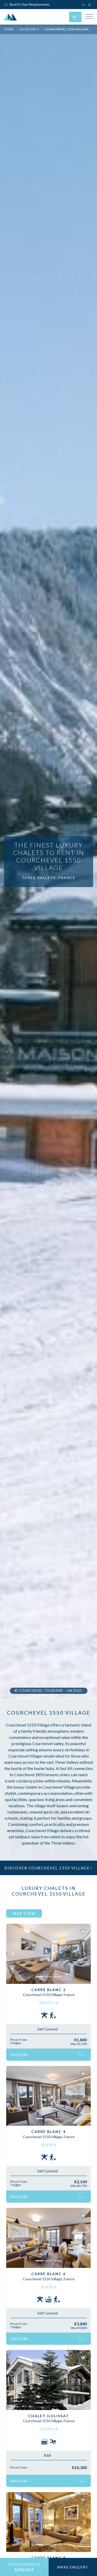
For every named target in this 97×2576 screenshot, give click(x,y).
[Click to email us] (90, 4)
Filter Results (24, 2567)
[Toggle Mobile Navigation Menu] (89, 17)
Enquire (48, 2054)
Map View (24, 1913)
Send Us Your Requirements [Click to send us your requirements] (26, 4)
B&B (47, 2455)
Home (9, 29)
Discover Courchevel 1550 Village (48, 1868)
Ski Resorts (29, 29)
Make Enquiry (72, 2567)
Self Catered (47, 2029)
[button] (12, 1954)
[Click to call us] (84, 4)
